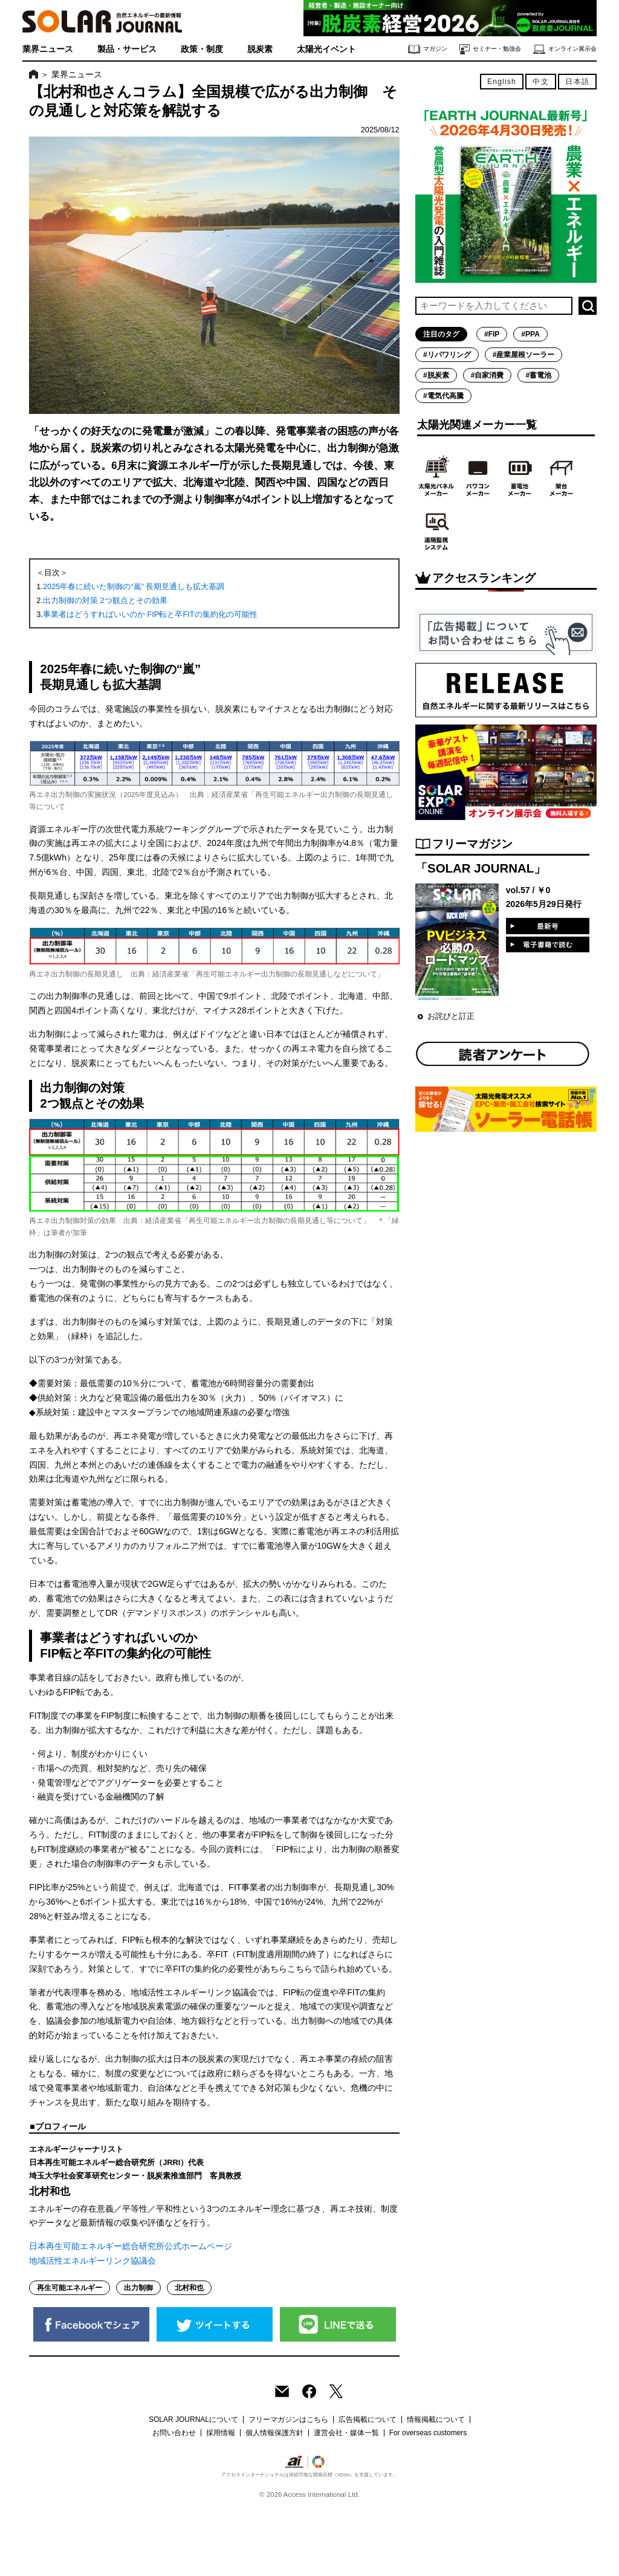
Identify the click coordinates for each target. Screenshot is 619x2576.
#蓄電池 (538, 375)
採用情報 (220, 2433)
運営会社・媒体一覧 (346, 2433)
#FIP (491, 334)
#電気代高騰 (443, 396)
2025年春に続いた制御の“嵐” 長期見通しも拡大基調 (134, 586)
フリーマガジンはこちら (288, 2419)
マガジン (427, 49)
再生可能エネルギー (69, 2288)
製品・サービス (127, 49)
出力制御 (138, 2288)
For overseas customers (428, 2433)
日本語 (577, 81)
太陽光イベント (326, 49)
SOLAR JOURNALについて (193, 2419)
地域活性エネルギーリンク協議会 (92, 2260)
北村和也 (189, 2288)
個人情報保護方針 (274, 2433)
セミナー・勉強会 (490, 49)
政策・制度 (202, 49)
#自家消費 (487, 375)
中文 (540, 81)
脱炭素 (260, 49)
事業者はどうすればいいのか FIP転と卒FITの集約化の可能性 (150, 614)
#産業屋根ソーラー (524, 354)
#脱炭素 (436, 375)
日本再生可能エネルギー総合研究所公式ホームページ (130, 2246)
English (501, 81)
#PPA (530, 334)
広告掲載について (368, 2419)
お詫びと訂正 (451, 1016)
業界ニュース (47, 49)
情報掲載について (436, 2419)
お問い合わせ (174, 2433)
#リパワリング (447, 354)
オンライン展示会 (565, 49)
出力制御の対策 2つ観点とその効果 (105, 600)
